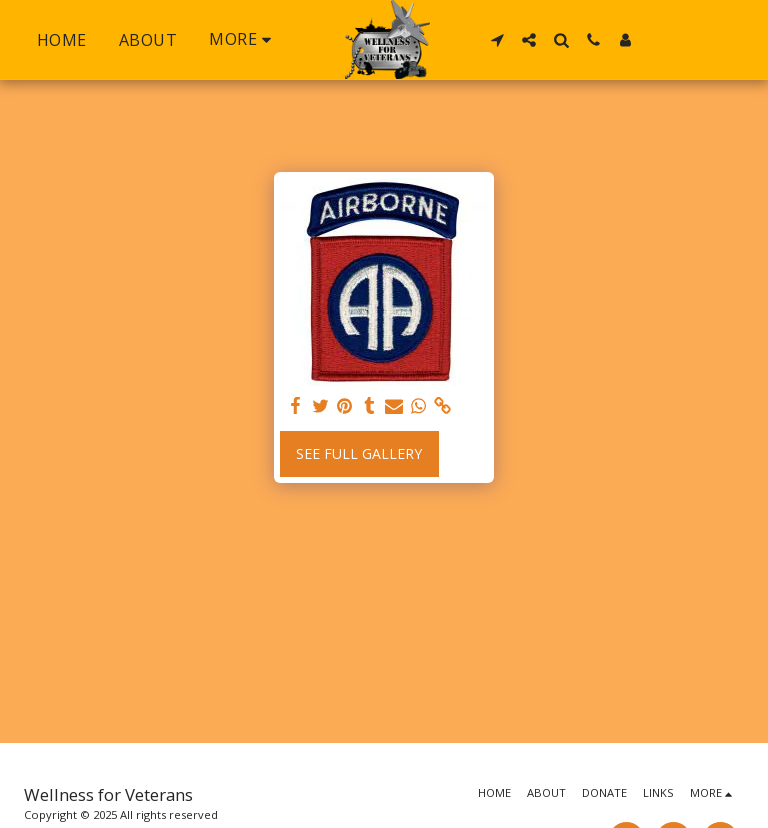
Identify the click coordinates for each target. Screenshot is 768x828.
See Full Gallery (359, 453)
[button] (497, 40)
